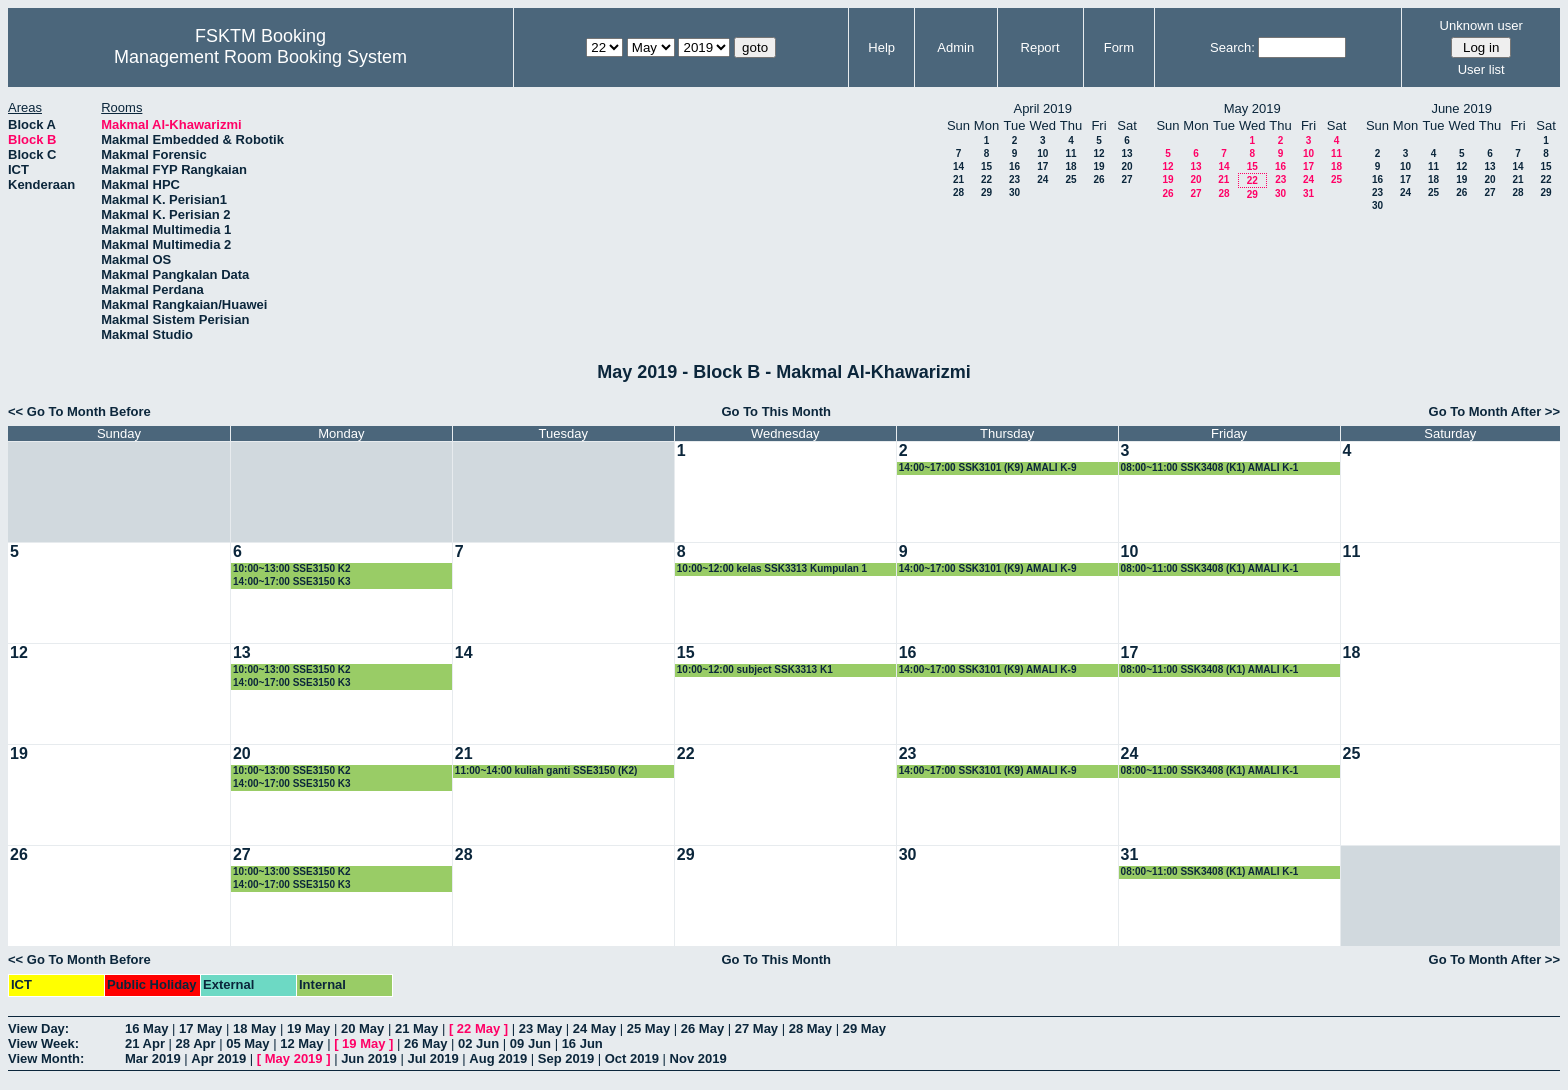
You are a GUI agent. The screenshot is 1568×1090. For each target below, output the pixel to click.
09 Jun (530, 1043)
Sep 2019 (566, 1058)
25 (1070, 179)
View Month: (46, 1058)
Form (1119, 47)
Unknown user (1481, 25)
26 (1098, 179)
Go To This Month (776, 411)
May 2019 (294, 1058)
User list (1481, 69)
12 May (301, 1043)
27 (1126, 179)
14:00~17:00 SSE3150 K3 (292, 581)
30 (1014, 192)
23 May (540, 1028)
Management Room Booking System (260, 57)
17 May (200, 1028)
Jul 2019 (432, 1058)
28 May (810, 1028)
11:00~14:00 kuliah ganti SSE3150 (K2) (546, 770)
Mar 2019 (153, 1058)
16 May (146, 1028)
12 (1098, 153)
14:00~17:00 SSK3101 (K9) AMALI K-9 (988, 467)
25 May (648, 1028)
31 (1308, 193)
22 (986, 179)
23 (1014, 179)
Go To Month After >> (1494, 411)
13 (1126, 153)
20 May (362, 1028)
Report (1040, 47)
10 (1042, 153)
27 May (756, 1028)
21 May (416, 1028)
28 (958, 192)
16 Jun (582, 1043)
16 (1014, 166)
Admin (955, 47)
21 (958, 179)
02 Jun (478, 1043)
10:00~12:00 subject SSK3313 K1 (755, 669)
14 (958, 166)
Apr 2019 (218, 1058)
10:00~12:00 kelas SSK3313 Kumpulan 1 (772, 568)
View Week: (43, 1043)
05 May (247, 1043)
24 (1042, 179)
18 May (254, 1028)
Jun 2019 (369, 1058)
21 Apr (145, 1043)
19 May (308, 1028)
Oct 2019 (632, 1058)
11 (1070, 153)
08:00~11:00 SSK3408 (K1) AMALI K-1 (1210, 467)
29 (986, 192)
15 (986, 166)
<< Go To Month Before (79, 411)
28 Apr (196, 1043)
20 (1126, 166)
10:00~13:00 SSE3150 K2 (292, 568)
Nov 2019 (698, 1058)
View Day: (38, 1028)
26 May (702, 1028)
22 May (478, 1028)
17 (1042, 166)
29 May (864, 1028)
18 (1070, 166)
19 (1098, 166)
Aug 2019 (498, 1058)
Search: (1232, 47)
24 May (594, 1028)
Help (881, 47)
